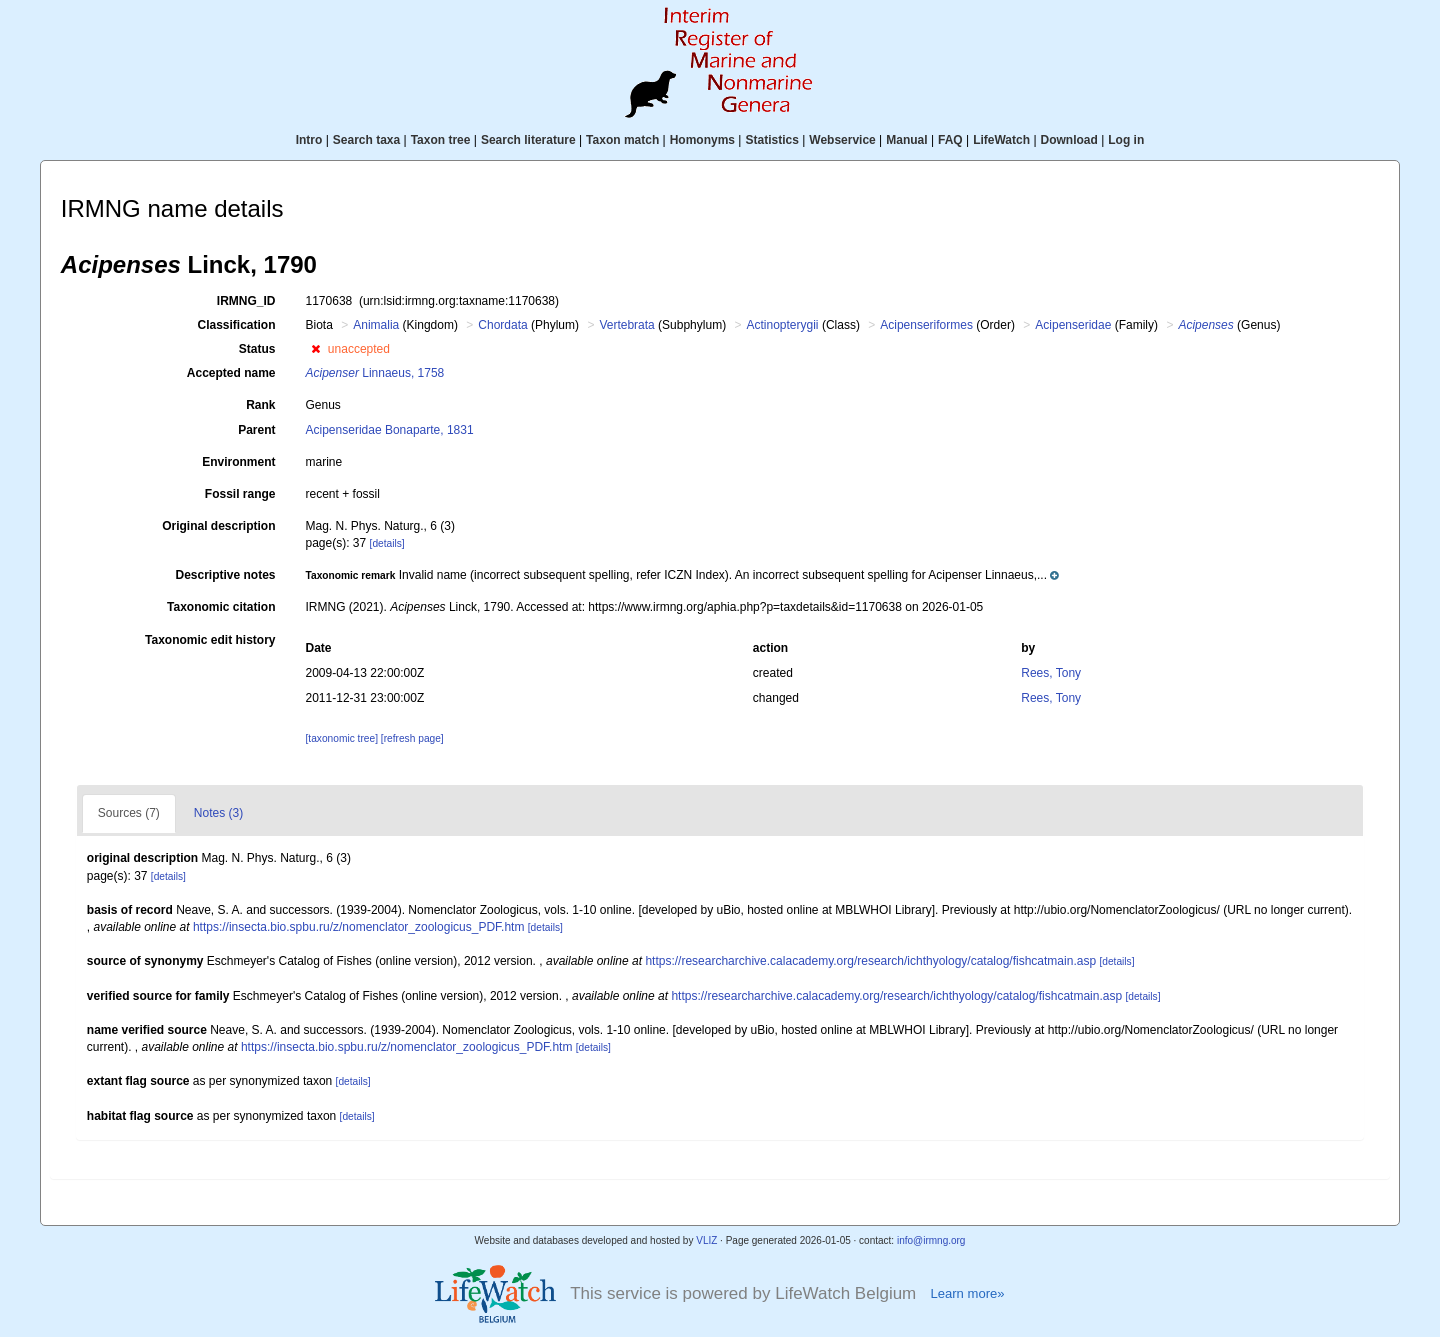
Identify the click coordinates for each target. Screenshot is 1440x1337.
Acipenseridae (1073, 325)
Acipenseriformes (926, 325)
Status (257, 349)
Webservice (842, 140)
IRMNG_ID (246, 301)
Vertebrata (626, 325)
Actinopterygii (783, 325)
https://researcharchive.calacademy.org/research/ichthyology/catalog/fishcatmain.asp (870, 961)
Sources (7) (129, 813)
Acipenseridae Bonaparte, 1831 (390, 430)
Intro (309, 140)
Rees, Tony (1051, 673)
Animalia (376, 325)
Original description (218, 526)
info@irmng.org (931, 1240)
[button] (315, 349)
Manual (906, 140)
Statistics (771, 140)
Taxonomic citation (221, 607)
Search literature (528, 140)
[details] (387, 543)
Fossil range (240, 494)
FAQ (950, 140)
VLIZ (706, 1240)
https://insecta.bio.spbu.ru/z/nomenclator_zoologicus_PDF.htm (359, 927)
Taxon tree (441, 140)
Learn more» (967, 1293)
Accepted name (231, 373)
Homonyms (702, 140)
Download (1069, 140)
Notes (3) (218, 813)
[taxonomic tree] (342, 738)
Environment (238, 462)
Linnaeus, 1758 (375, 373)
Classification (236, 325)
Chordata (502, 325)
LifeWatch (1001, 140)
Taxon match (622, 140)
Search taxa (366, 140)
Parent (256, 430)
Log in (1126, 140)
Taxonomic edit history (210, 640)
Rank (260, 405)
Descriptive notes (225, 575)
